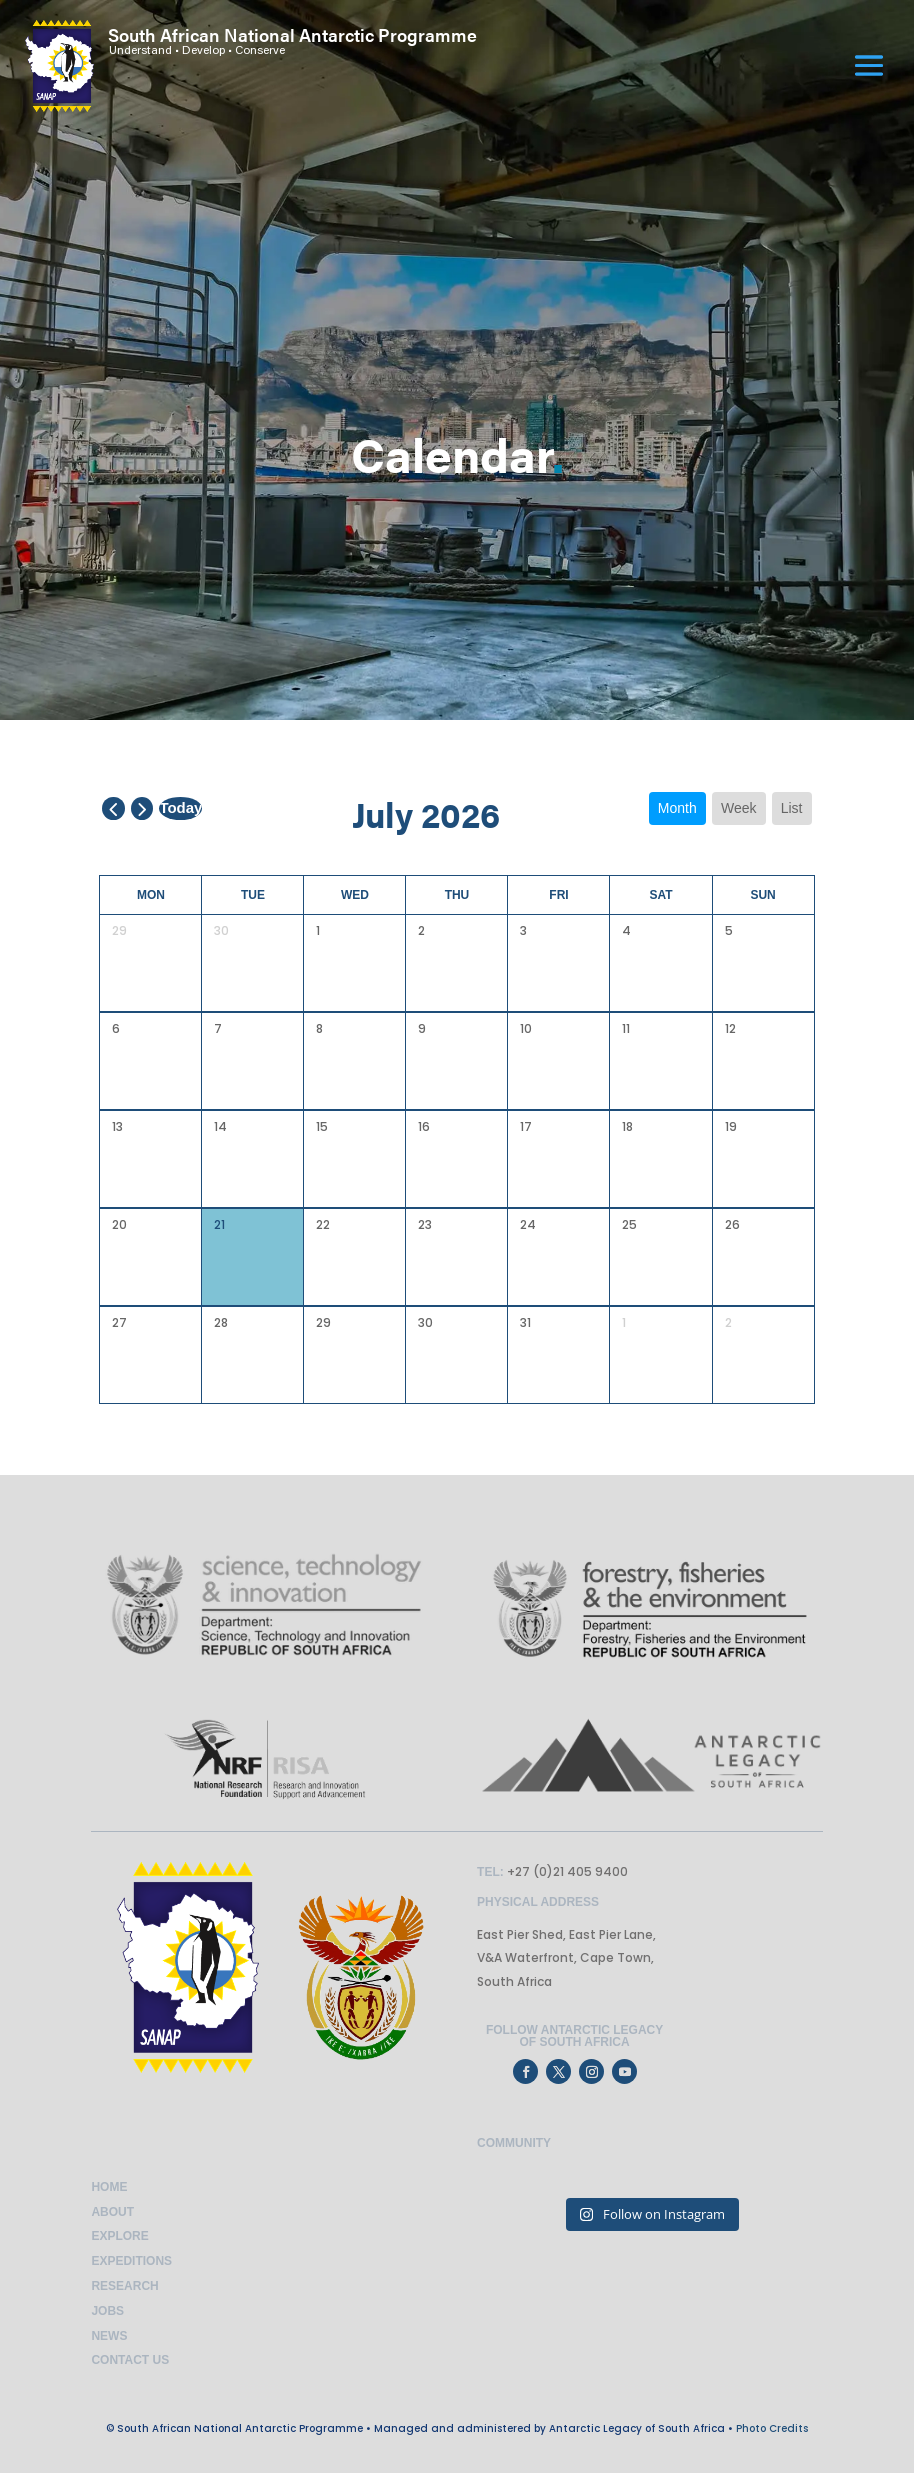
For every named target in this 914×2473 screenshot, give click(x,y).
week (739, 808)
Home (109, 2187)
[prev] (113, 808)
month (677, 808)
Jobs (107, 2311)
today (180, 807)
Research (124, 2286)
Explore (119, 2236)
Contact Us (130, 2360)
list (792, 808)
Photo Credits (772, 2428)
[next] (142, 808)
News (109, 2336)
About (112, 2212)
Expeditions (131, 2261)
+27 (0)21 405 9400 (566, 1871)
